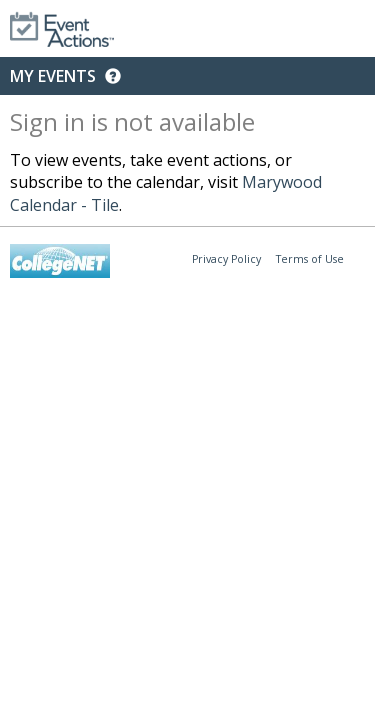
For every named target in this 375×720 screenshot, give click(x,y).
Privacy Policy (226, 259)
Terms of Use (310, 259)
